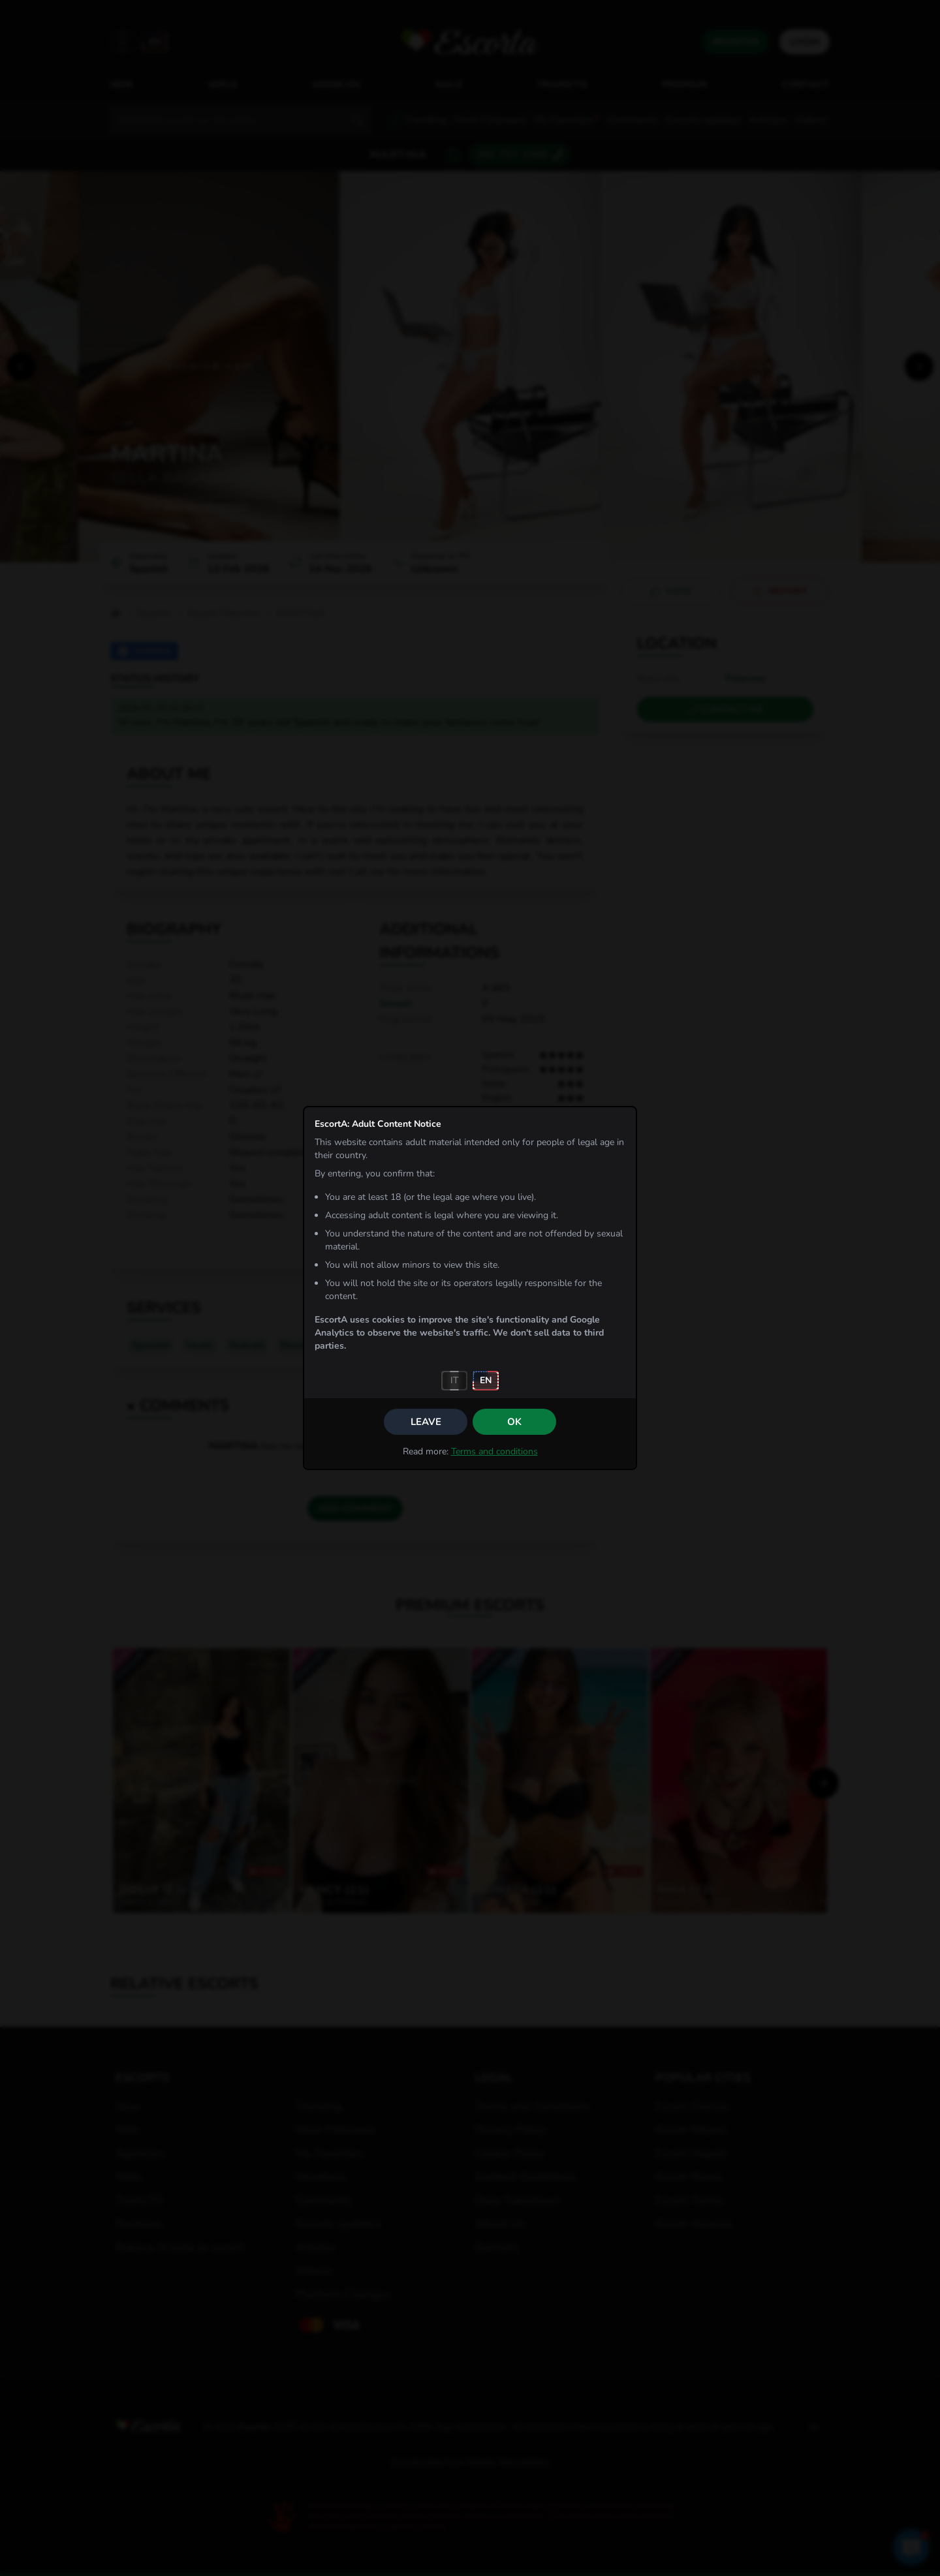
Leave (426, 1421)
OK (514, 1421)
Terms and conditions (494, 1451)
